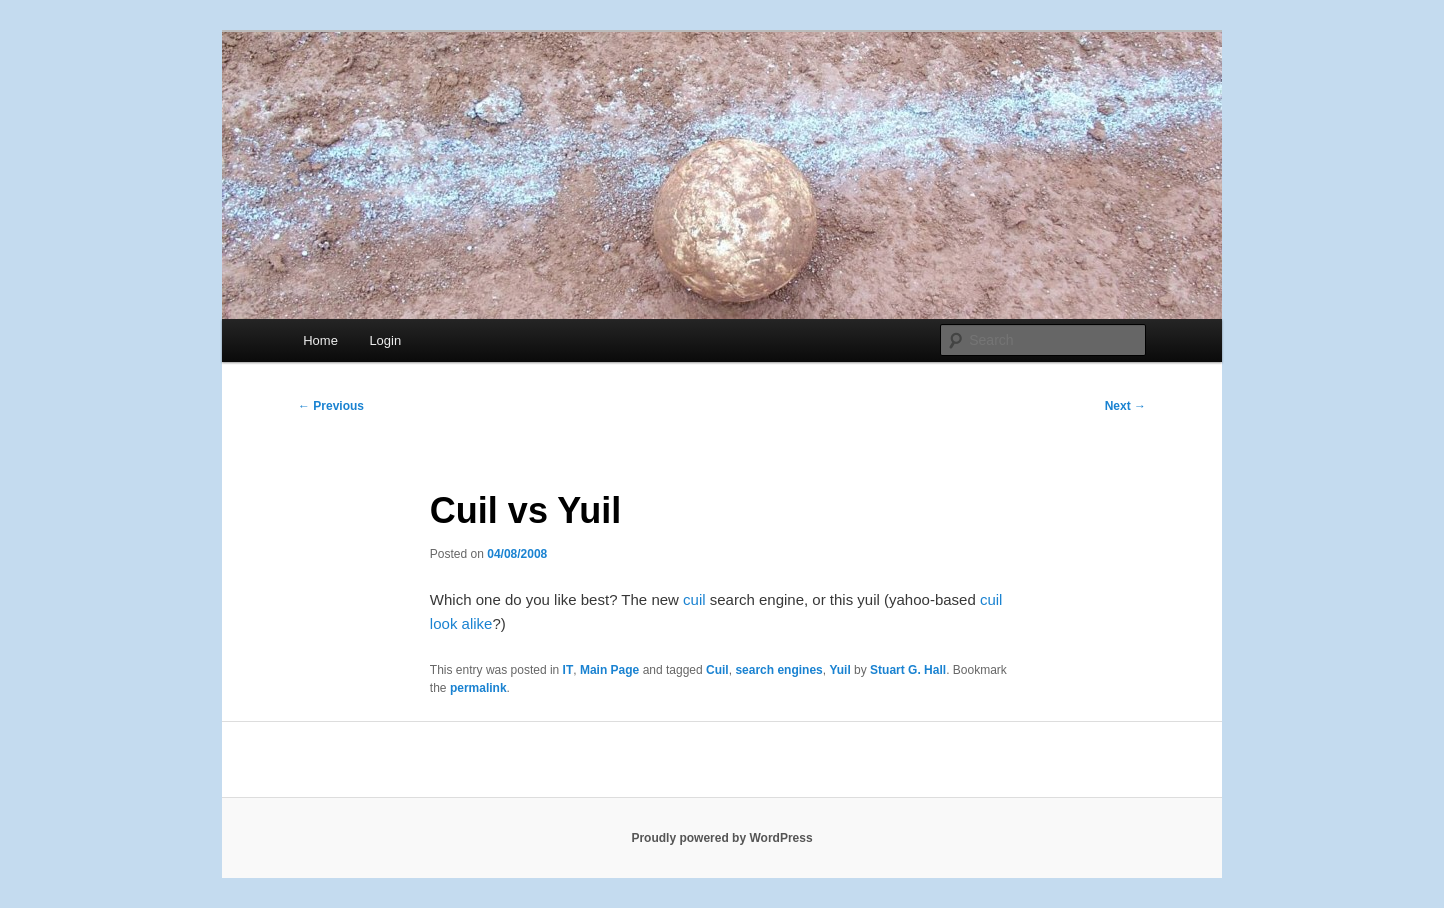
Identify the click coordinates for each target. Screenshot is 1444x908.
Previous (331, 406)
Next (1125, 406)
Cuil (717, 670)
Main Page (609, 670)
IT (568, 670)
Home (320, 340)
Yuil (839, 670)
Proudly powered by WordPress (721, 838)
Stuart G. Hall (908, 670)
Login (385, 340)
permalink (478, 688)
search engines (778, 670)
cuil (694, 599)
